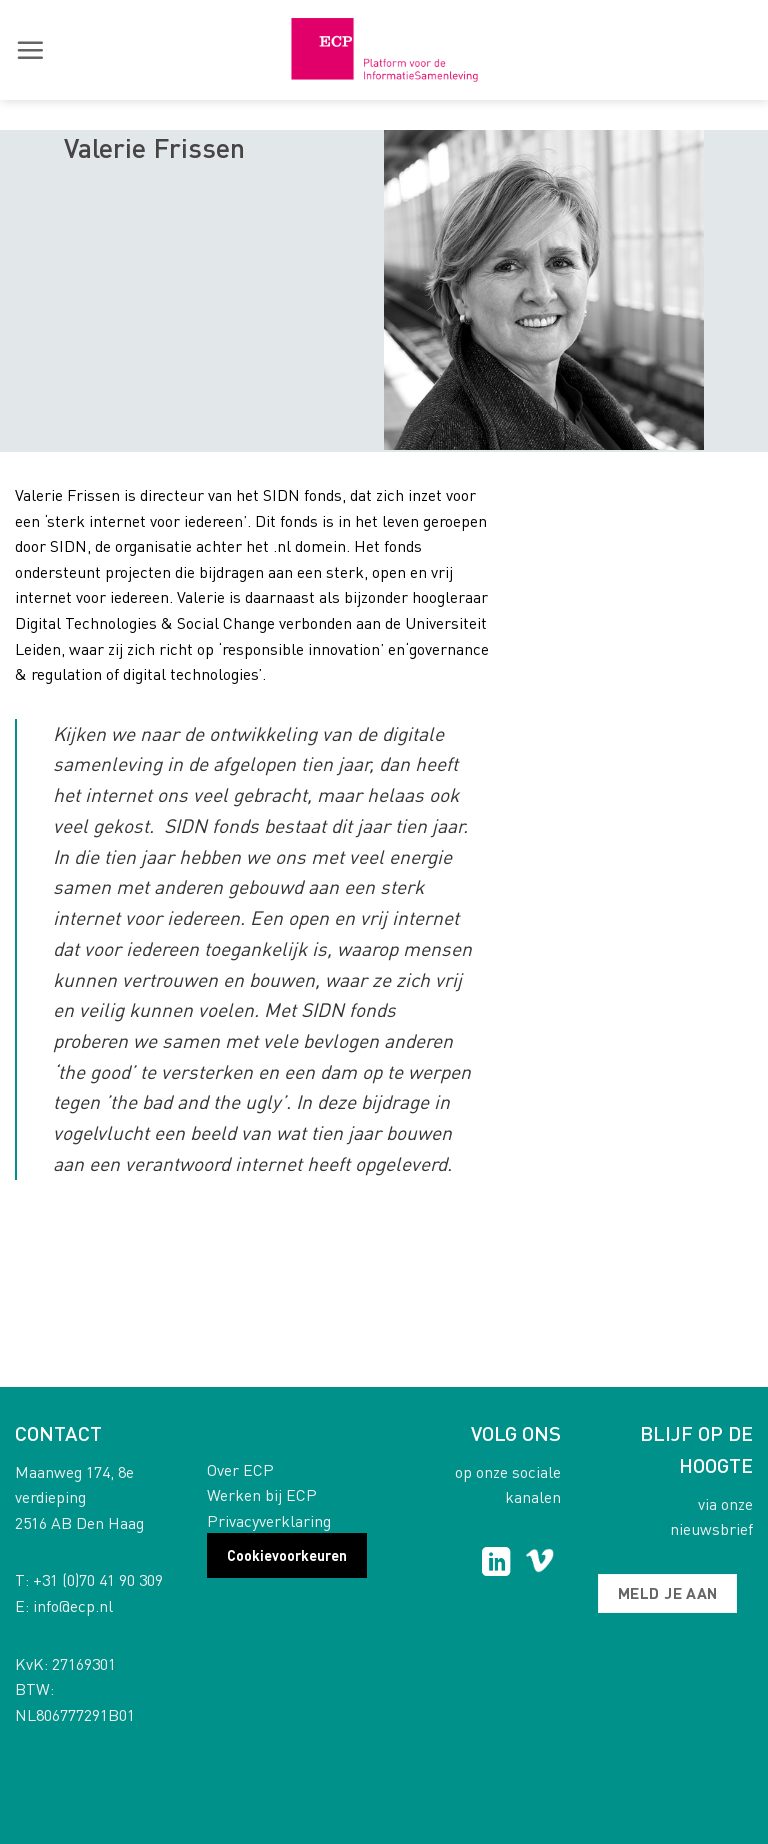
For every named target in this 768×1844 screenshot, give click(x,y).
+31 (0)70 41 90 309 (98, 1579)
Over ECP (240, 1469)
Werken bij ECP (262, 1494)
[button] (30, 50)
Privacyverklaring (269, 1520)
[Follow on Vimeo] (539, 1564)
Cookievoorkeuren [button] (287, 1555)
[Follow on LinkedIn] (496, 1564)
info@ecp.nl (73, 1605)
